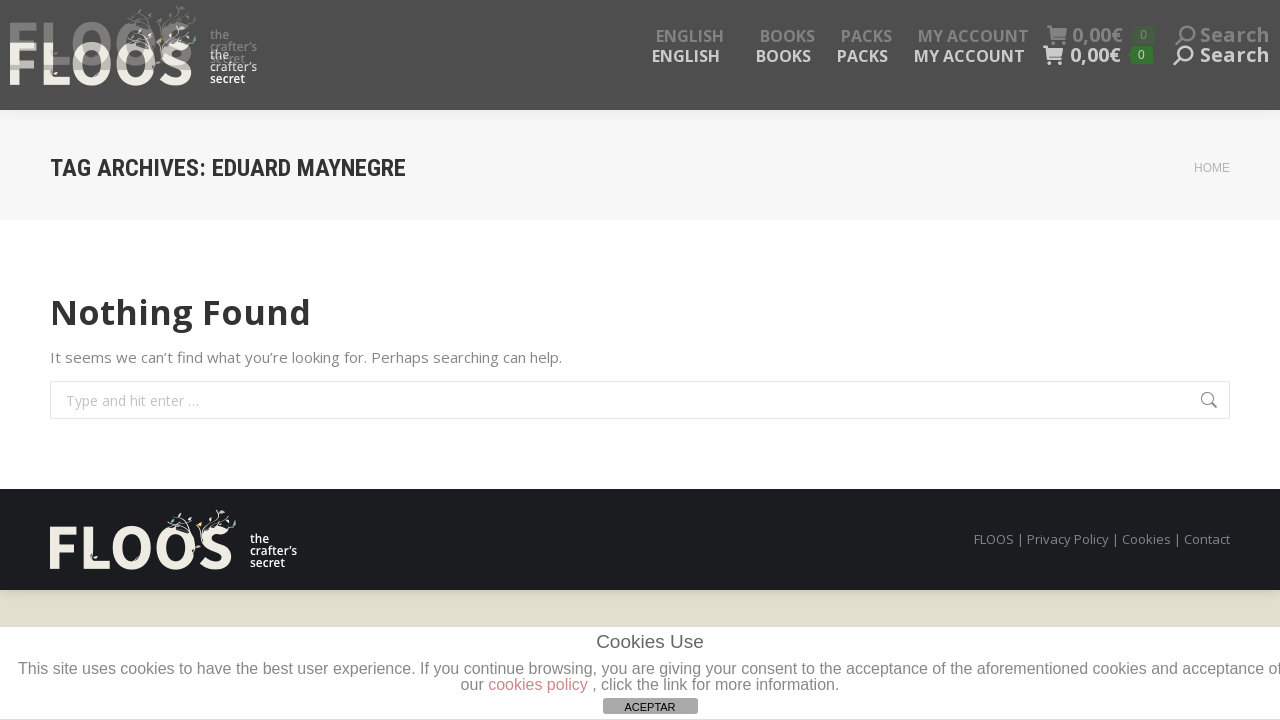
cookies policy (538, 684)
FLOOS (994, 539)
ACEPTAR (649, 707)
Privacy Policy (1068, 539)
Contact (1207, 539)
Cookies (1146, 539)
